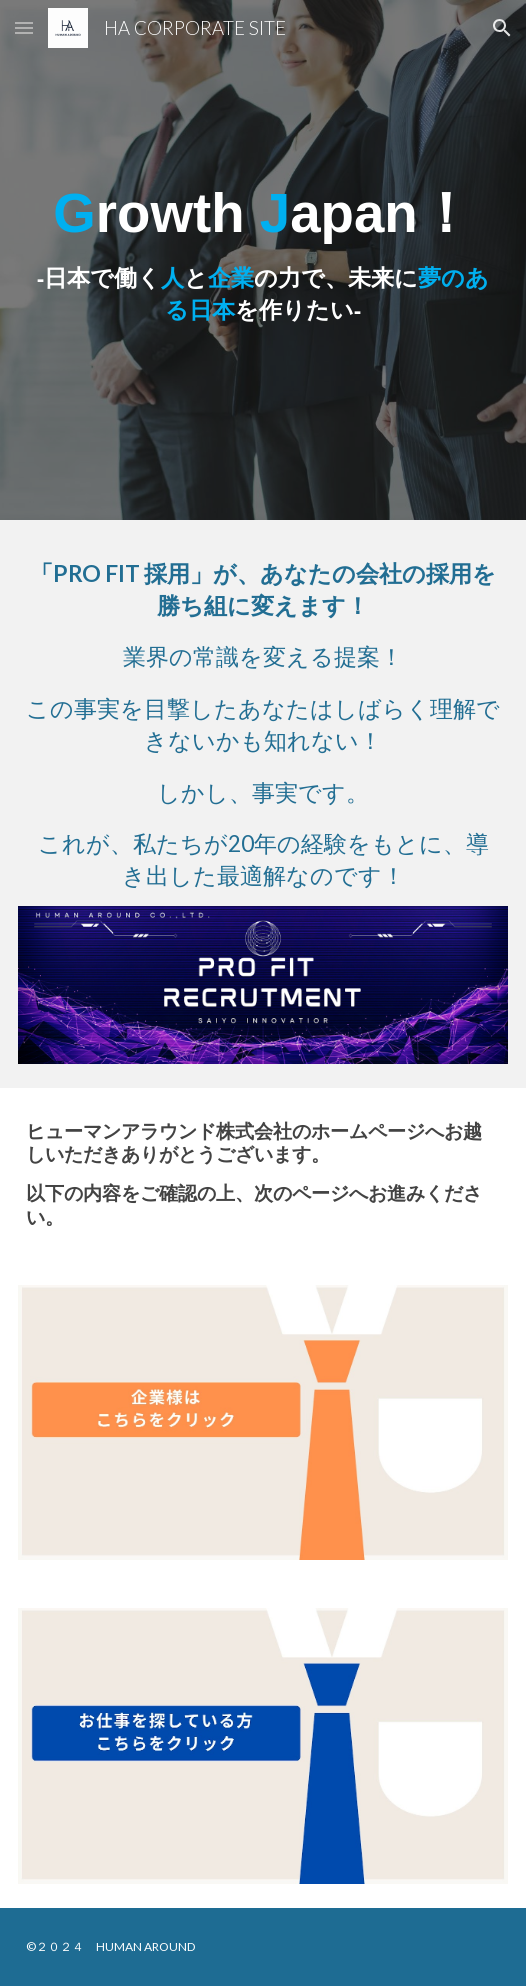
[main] (263, 260)
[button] (24, 27)
